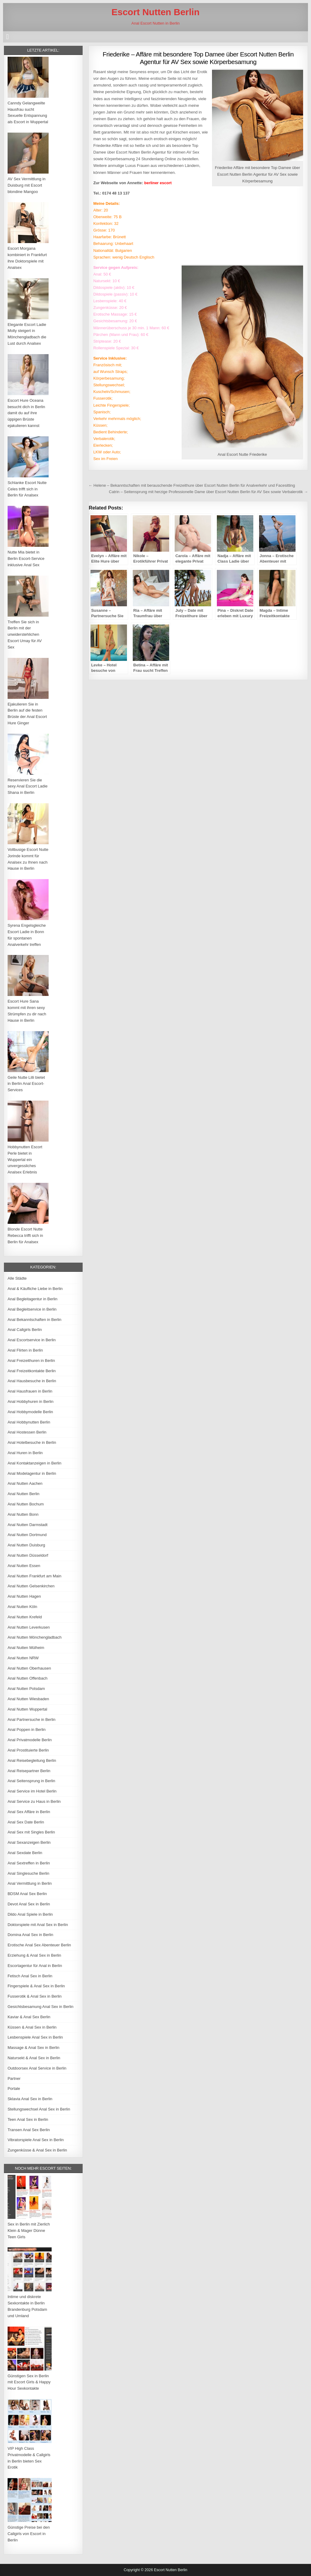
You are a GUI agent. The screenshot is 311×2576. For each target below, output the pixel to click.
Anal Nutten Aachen (25, 1483)
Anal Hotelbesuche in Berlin (32, 1442)
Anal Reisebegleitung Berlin (32, 1760)
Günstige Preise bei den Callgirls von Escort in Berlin (29, 2533)
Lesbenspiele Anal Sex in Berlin (35, 2037)
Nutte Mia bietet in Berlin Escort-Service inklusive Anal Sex (26, 558)
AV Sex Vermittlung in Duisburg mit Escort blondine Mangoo (27, 185)
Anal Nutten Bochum (26, 1504)
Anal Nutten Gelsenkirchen (31, 1586)
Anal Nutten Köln (22, 1606)
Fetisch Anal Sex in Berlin (30, 1976)
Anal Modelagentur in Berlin (32, 1473)
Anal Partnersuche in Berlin (32, 1719)
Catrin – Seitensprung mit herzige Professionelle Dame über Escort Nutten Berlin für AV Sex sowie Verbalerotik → (208, 491)
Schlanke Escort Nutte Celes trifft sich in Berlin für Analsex (27, 489)
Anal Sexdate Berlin (25, 1852)
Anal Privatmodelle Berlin (30, 1740)
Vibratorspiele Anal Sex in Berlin (36, 2140)
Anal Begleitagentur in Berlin (32, 1299)
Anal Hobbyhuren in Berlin (30, 1401)
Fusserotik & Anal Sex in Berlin (35, 1996)
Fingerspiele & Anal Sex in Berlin (36, 1986)
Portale (14, 2088)
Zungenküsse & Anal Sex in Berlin (37, 2150)
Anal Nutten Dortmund (27, 1534)
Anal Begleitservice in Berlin (32, 1309)
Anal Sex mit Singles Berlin (31, 1832)
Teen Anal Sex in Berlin (28, 2119)
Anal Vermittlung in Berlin (30, 1883)
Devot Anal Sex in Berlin (29, 1904)
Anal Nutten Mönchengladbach (35, 1637)
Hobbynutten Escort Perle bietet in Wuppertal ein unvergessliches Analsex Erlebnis (25, 1159)
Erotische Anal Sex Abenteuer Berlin (39, 1945)
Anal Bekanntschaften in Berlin (34, 1319)
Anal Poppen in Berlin (27, 1729)
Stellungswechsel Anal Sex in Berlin (39, 2109)
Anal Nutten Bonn (23, 1514)
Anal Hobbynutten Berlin (29, 1422)
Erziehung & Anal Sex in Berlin (34, 1955)
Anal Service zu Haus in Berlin (34, 1801)
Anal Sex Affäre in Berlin (29, 1811)
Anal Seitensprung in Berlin (31, 1781)
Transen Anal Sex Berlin (29, 2129)
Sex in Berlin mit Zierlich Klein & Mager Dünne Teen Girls (29, 2230)
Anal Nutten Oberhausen (29, 1668)
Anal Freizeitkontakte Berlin (32, 1371)
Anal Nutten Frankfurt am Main (34, 1576)
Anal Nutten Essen (24, 1565)
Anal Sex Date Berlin (26, 1822)
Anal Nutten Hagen (24, 1596)
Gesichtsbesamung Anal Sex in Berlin (40, 2006)
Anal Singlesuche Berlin (28, 1873)
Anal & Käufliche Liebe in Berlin (35, 1288)
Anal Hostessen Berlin (27, 1432)
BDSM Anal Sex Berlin (27, 1893)
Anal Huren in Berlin (25, 1452)
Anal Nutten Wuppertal (27, 1709)
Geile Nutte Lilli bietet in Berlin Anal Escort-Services (26, 1083)
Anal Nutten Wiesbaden (28, 1699)
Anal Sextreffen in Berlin (29, 1863)
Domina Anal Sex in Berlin (30, 1934)
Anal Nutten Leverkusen (29, 1627)
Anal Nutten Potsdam (26, 1688)
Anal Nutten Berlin (23, 1493)
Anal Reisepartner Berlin (29, 1771)
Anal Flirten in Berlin (25, 1350)
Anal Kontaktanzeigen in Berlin (34, 1463)
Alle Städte (17, 1278)
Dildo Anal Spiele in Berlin (30, 1914)
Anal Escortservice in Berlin (32, 1340)
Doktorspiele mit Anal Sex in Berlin (38, 1924)
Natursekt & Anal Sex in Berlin (34, 2058)
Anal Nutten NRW (23, 1658)
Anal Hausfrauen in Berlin (30, 1391)
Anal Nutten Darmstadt (28, 1524)
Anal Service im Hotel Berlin (32, 1791)
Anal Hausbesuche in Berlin (32, 1381)
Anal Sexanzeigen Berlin (29, 1842)
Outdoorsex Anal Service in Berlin (37, 2068)
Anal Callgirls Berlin (25, 1329)
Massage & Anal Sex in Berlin (34, 2047)
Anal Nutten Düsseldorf (28, 1555)
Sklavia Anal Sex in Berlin (30, 2099)
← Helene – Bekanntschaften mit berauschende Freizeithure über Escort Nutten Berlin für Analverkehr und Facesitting (191, 485)
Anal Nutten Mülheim (26, 1647)
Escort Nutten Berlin (155, 12)
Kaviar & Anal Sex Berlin (29, 2017)
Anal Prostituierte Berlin (28, 1750)
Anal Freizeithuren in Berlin (31, 1360)
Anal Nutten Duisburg (26, 1545)
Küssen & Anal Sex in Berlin (32, 2027)
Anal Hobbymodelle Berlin (30, 1412)
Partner (14, 2078)
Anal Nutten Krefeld (25, 1617)
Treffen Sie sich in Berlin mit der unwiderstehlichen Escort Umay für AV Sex (25, 634)
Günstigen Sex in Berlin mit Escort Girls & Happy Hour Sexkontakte (29, 2382)
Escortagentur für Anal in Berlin (35, 1965)
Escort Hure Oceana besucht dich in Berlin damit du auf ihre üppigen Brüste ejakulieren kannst (26, 413)
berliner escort (158, 183)
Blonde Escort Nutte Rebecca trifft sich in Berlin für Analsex (25, 1235)
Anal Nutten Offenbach (27, 1678)
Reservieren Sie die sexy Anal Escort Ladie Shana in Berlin (28, 786)
